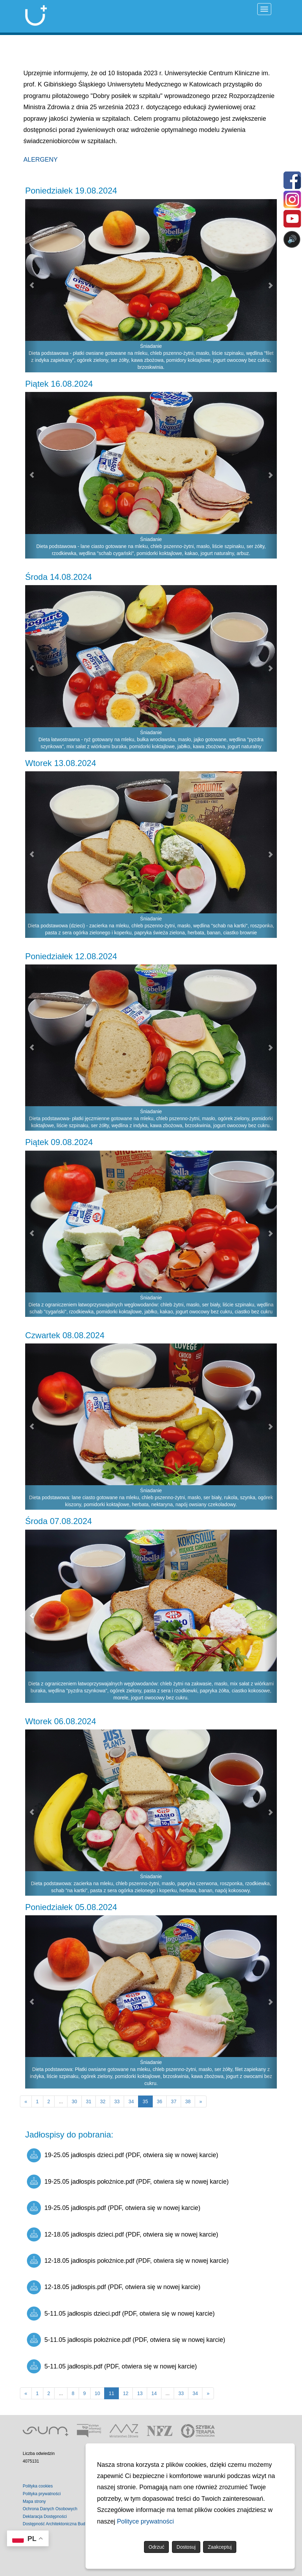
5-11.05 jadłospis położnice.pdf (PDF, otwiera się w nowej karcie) (126, 2340)
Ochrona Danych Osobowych (50, 2508)
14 (154, 2393)
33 (117, 2101)
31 (89, 2101)
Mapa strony (34, 2501)
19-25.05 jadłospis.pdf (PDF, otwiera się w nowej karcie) (113, 2208)
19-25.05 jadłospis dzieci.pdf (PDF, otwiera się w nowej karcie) (122, 2155)
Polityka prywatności (42, 2493)
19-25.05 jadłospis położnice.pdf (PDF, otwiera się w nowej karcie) (128, 2182)
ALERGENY (40, 159)
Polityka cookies (38, 2486)
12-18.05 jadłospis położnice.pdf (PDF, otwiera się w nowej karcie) (128, 2261)
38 (188, 2101)
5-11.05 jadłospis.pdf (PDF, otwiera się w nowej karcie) (112, 2366)
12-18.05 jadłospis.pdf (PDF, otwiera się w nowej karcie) (113, 2287)
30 (74, 2101)
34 (131, 2101)
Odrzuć (156, 2547)
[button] (31, 285)
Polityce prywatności (145, 2521)
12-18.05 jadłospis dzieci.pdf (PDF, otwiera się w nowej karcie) (122, 2234)
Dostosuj (186, 2547)
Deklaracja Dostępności (45, 2516)
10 (97, 2393)
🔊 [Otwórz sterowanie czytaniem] (292, 239)
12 (126, 2393)
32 (103, 2101)
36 (160, 2101)
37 (174, 2101)
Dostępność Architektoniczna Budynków (60, 2523)
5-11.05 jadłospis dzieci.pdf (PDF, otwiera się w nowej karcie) (121, 2314)
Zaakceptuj (219, 2547)
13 (140, 2393)
